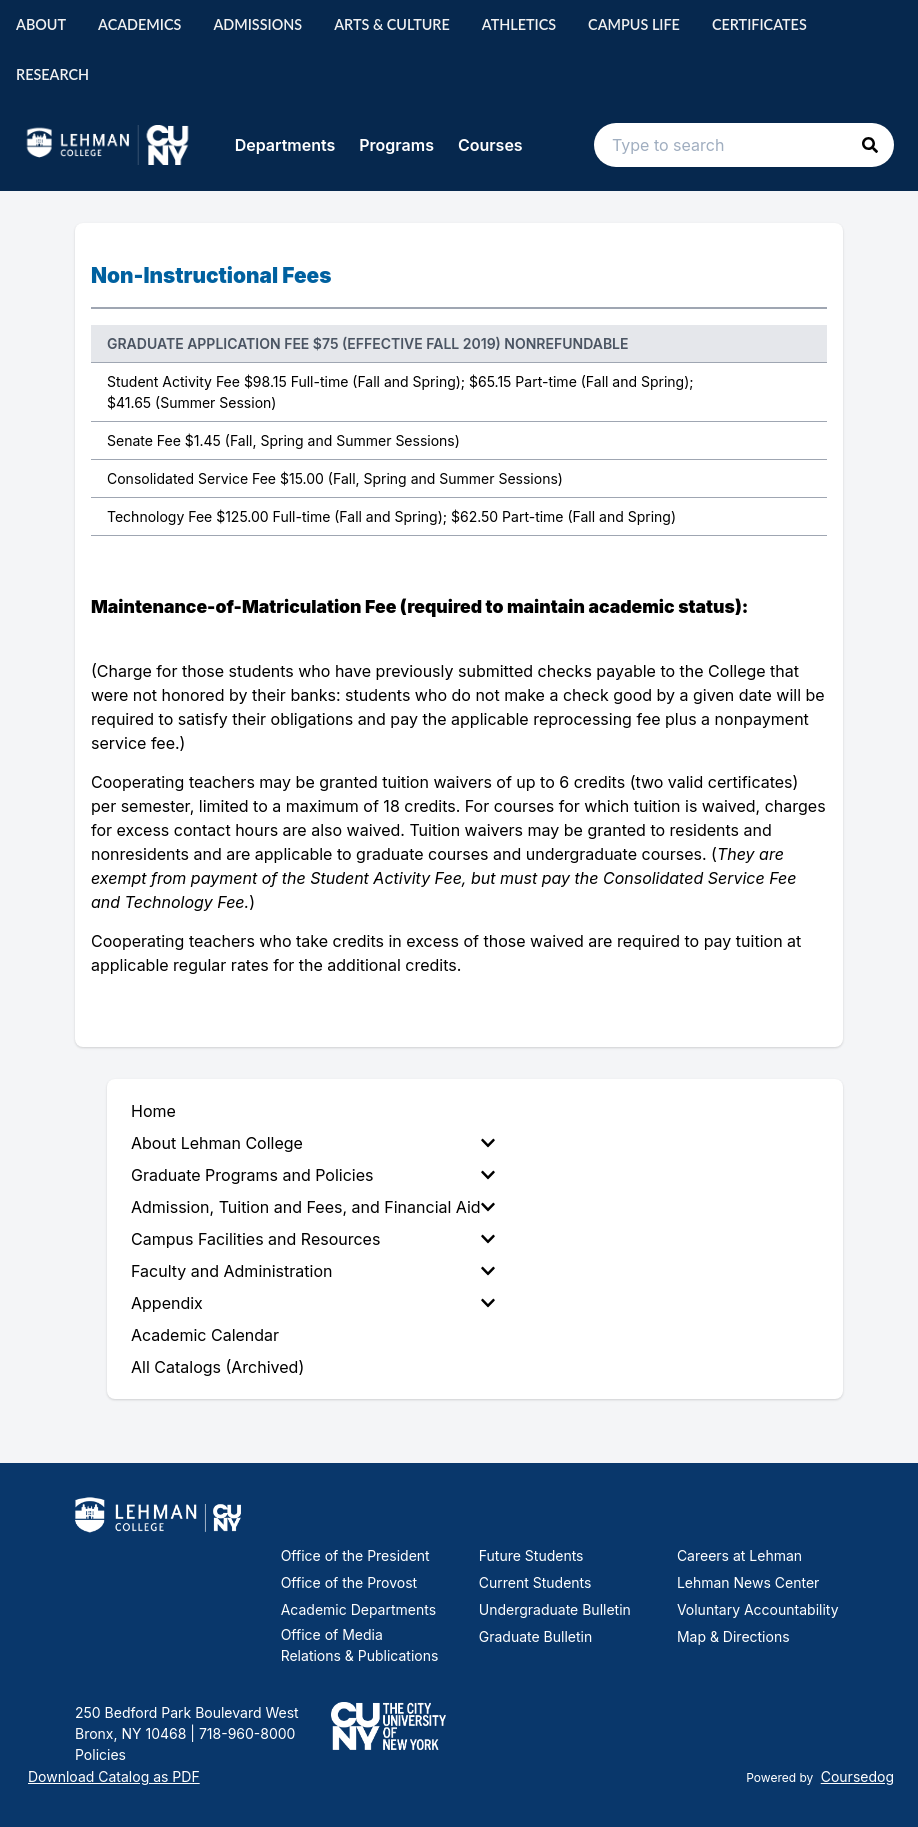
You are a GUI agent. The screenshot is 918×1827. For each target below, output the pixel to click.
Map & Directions (733, 1636)
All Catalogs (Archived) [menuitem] (217, 1367)
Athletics (519, 24)
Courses (490, 145)
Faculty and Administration (313, 1271)
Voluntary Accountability (758, 1609)
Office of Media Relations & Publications (360, 1645)
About (41, 24)
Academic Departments (358, 1609)
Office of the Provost (349, 1582)
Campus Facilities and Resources (313, 1239)
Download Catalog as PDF (114, 1776)
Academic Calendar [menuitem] (205, 1335)
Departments (285, 145)
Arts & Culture (392, 24)
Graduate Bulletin (535, 1636)
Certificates (759, 24)
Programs (396, 145)
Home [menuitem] (153, 1111)
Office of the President (355, 1555)
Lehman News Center (748, 1582)
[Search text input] (744, 145)
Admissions (257, 24)
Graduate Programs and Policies (313, 1175)
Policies (100, 1754)
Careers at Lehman (739, 1555)
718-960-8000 (245, 1733)
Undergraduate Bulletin (555, 1609)
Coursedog (857, 1776)
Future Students (531, 1555)
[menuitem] (317, 1143)
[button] (870, 145)
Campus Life (634, 24)
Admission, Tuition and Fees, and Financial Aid (313, 1207)
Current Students (535, 1582)
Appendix (313, 1303)
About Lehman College (313, 1143)
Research (52, 74)
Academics (139, 24)
